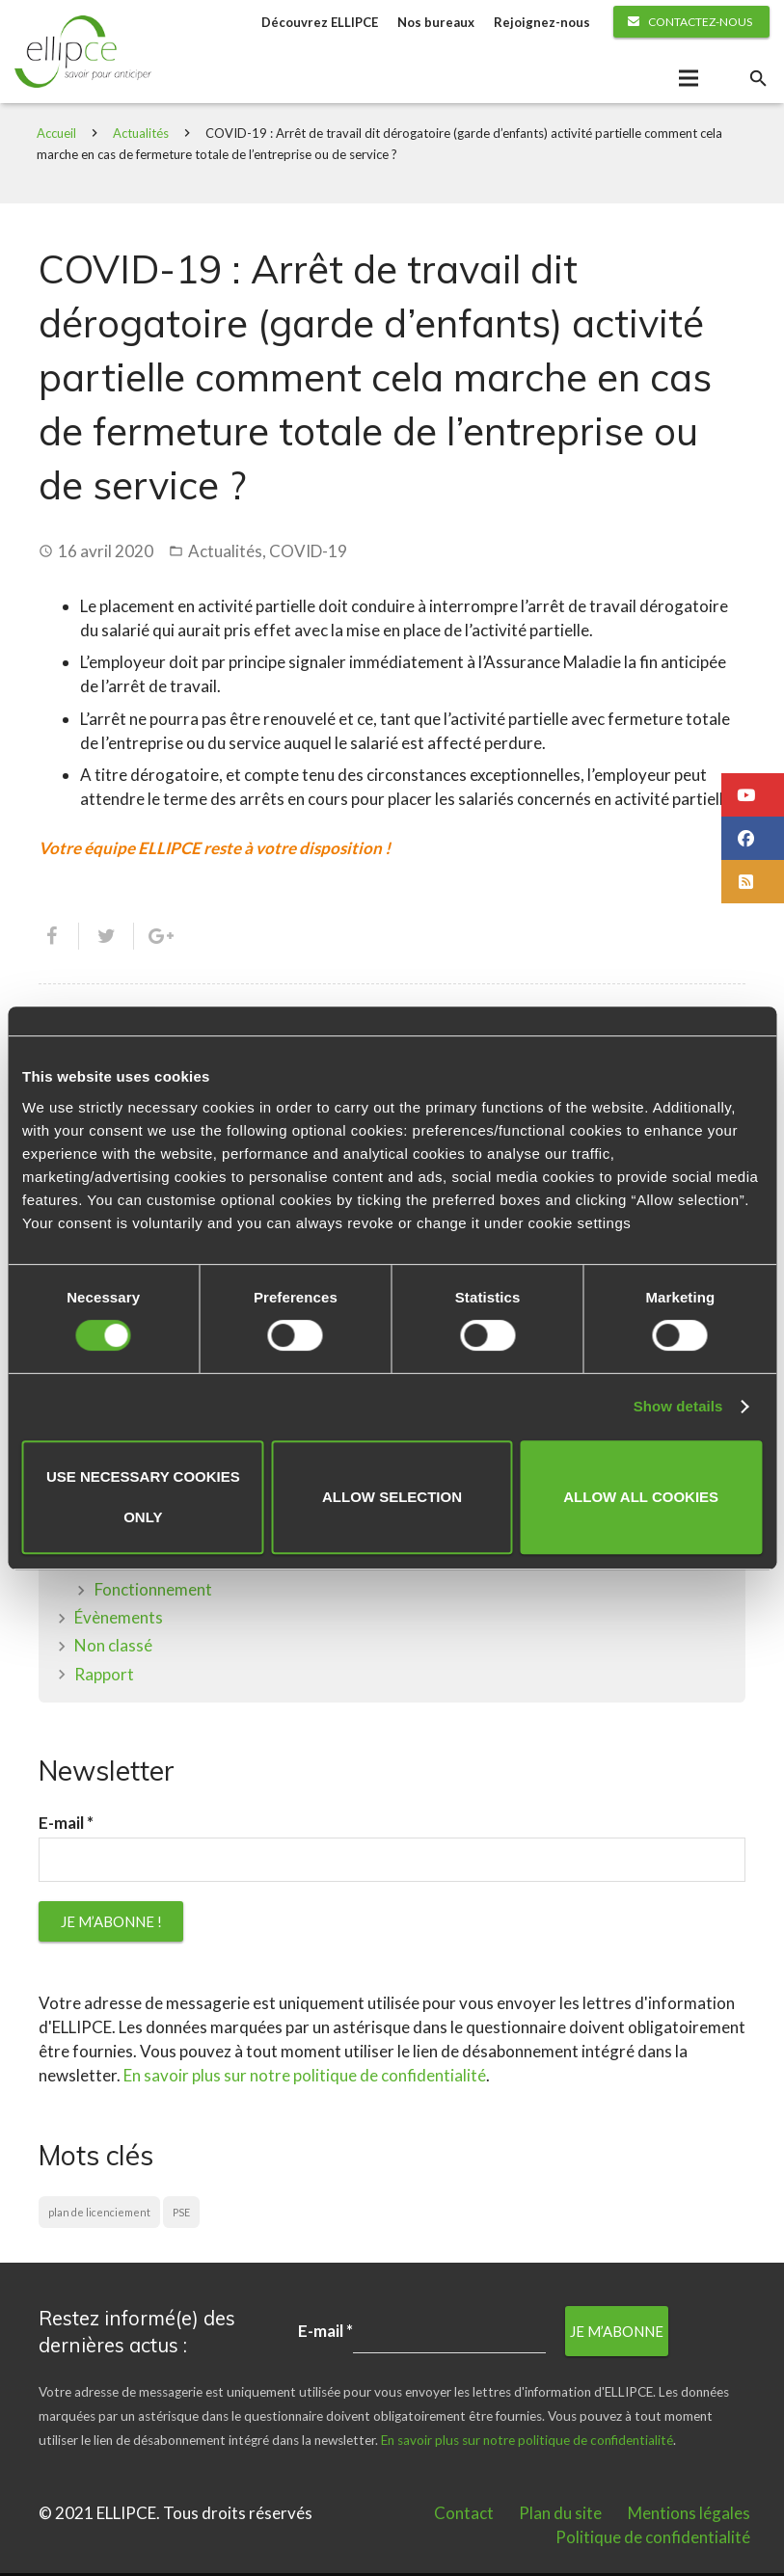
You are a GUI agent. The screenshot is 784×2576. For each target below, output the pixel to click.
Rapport (104, 1677)
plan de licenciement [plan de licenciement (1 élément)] (99, 2215)
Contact (464, 2516)
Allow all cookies (640, 1497)
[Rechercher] (758, 79)
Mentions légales (689, 2516)
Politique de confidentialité (652, 2540)
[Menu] (688, 80)
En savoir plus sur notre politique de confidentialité (304, 2078)
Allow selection (392, 1497)
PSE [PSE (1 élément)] (181, 2215)
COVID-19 (308, 554)
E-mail (66, 1826)
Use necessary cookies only (143, 1496)
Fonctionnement (153, 1592)
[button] (752, 795)
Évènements (118, 1620)
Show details (678, 1406)
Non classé (113, 1648)
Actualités (143, 136)
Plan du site (560, 2516)
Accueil (58, 136)
